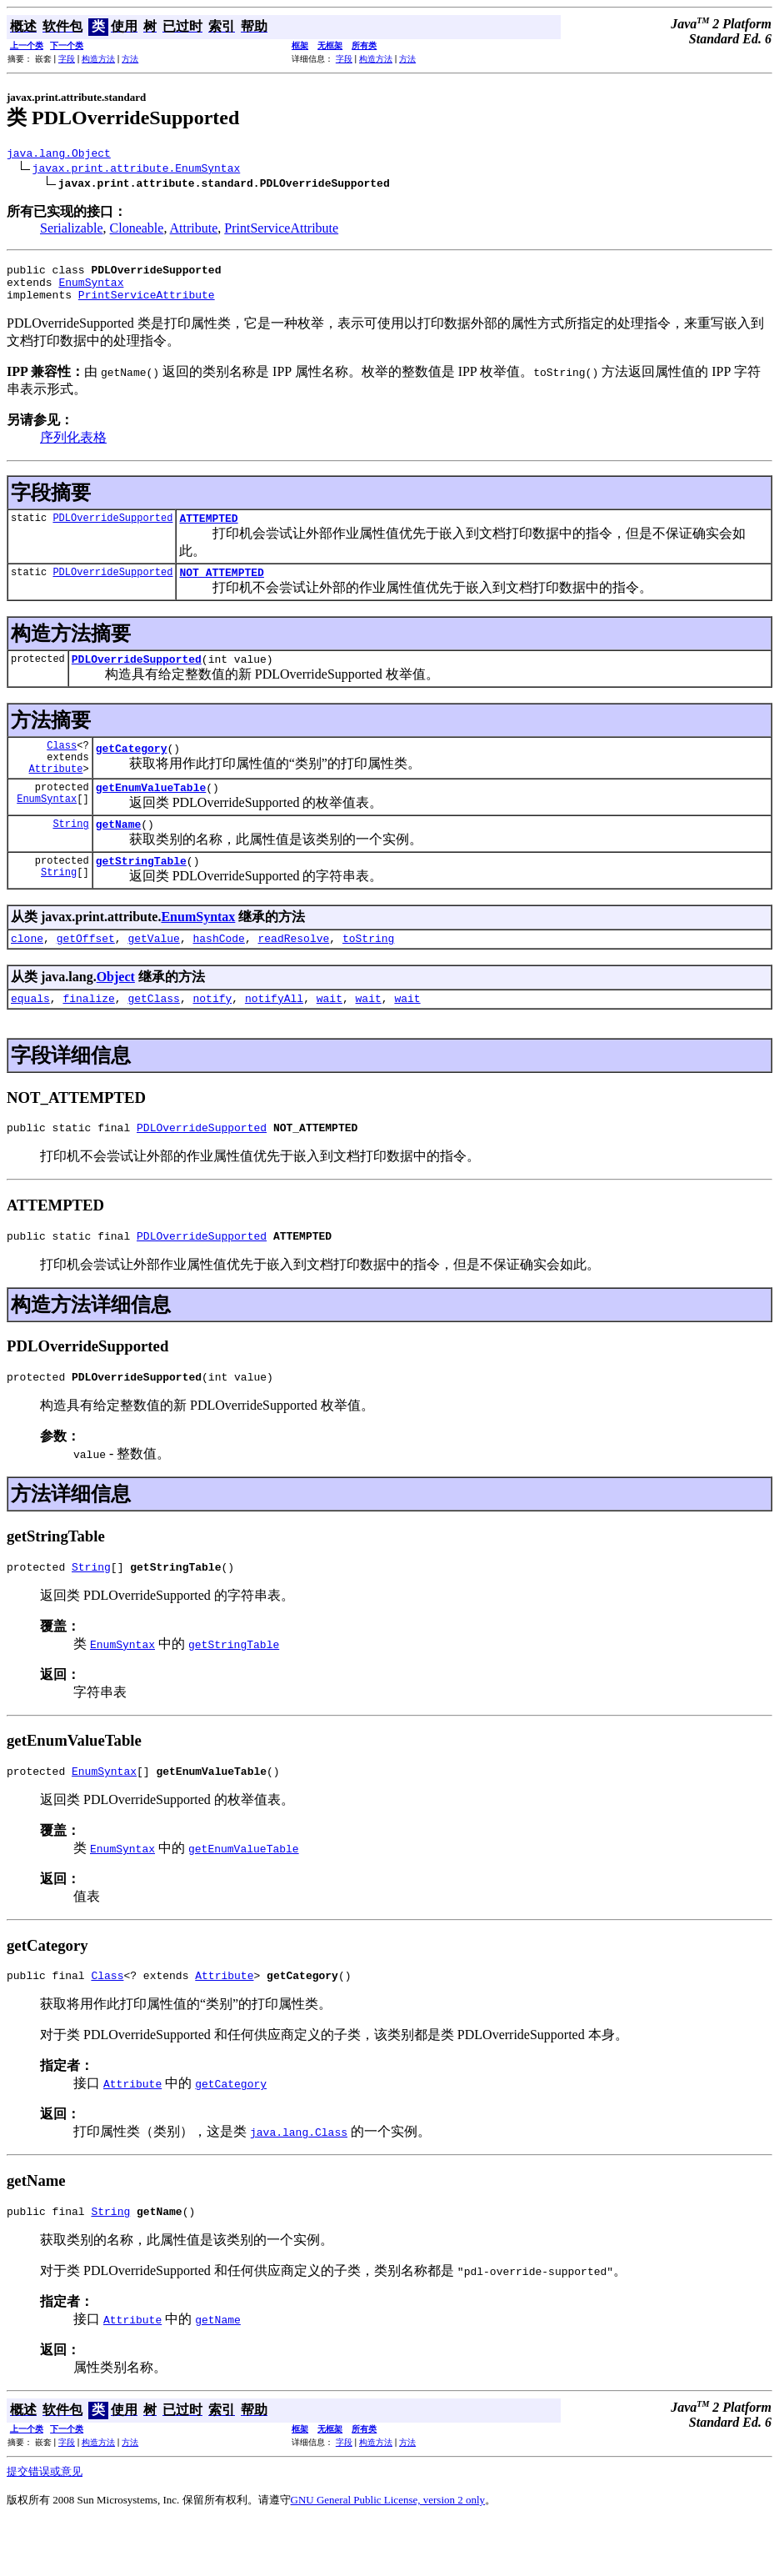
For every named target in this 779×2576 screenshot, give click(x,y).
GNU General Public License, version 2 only (388, 2554)
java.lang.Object (59, 155)
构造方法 (98, 58)
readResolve (293, 972)
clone (27, 972)
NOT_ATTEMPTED (221, 586)
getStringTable (141, 892)
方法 (130, 58)
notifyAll (274, 1035)
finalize (88, 1035)
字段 (66, 58)
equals (30, 1035)
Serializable (71, 230)
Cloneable (137, 230)
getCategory (131, 770)
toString (368, 972)
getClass (153, 1035)
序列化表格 (73, 447)
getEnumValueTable (151, 814)
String (70, 853)
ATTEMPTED (208, 530)
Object (116, 1012)
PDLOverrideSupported (112, 530)
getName (119, 853)
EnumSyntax (90, 289)
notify (212, 1035)
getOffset (86, 972)
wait (329, 1035)
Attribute (194, 230)
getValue (153, 972)
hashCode (218, 972)
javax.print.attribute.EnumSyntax (136, 170)
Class (62, 765)
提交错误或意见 (44, 2526)
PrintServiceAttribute (281, 230)
